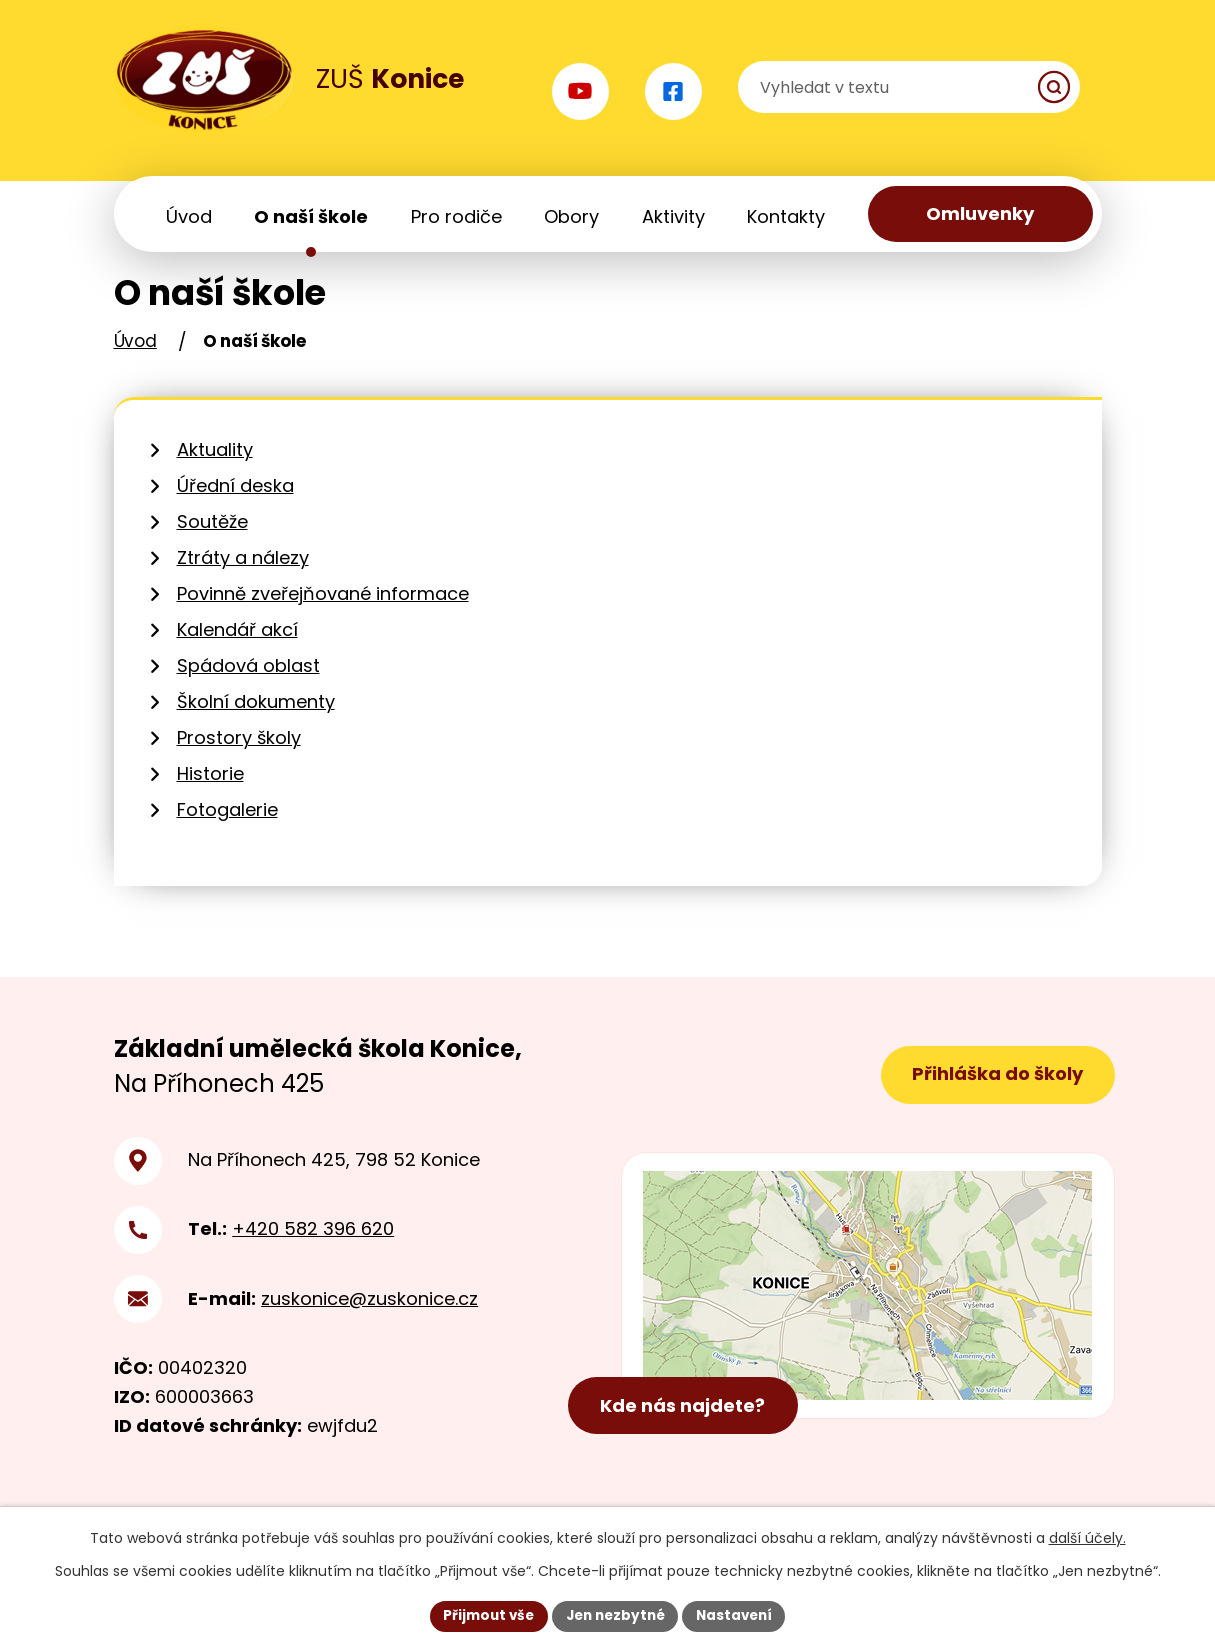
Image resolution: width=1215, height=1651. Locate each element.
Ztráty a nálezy (243, 580)
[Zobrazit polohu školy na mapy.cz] (868, 1312)
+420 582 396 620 (313, 1251)
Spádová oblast (248, 688)
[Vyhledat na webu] (982, 90)
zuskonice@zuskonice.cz (369, 1320)
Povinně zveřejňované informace (323, 616)
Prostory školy (239, 760)
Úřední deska (235, 508)
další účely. (1087, 1537)
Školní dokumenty (256, 724)
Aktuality (215, 472)
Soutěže (212, 544)
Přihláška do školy (994, 1097)
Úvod (135, 364)
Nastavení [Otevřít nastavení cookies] (740, 1615)
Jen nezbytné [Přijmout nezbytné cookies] (615, 1615)
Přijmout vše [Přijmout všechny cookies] (483, 1615)
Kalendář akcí (237, 652)
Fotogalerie (227, 832)
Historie (210, 796)
